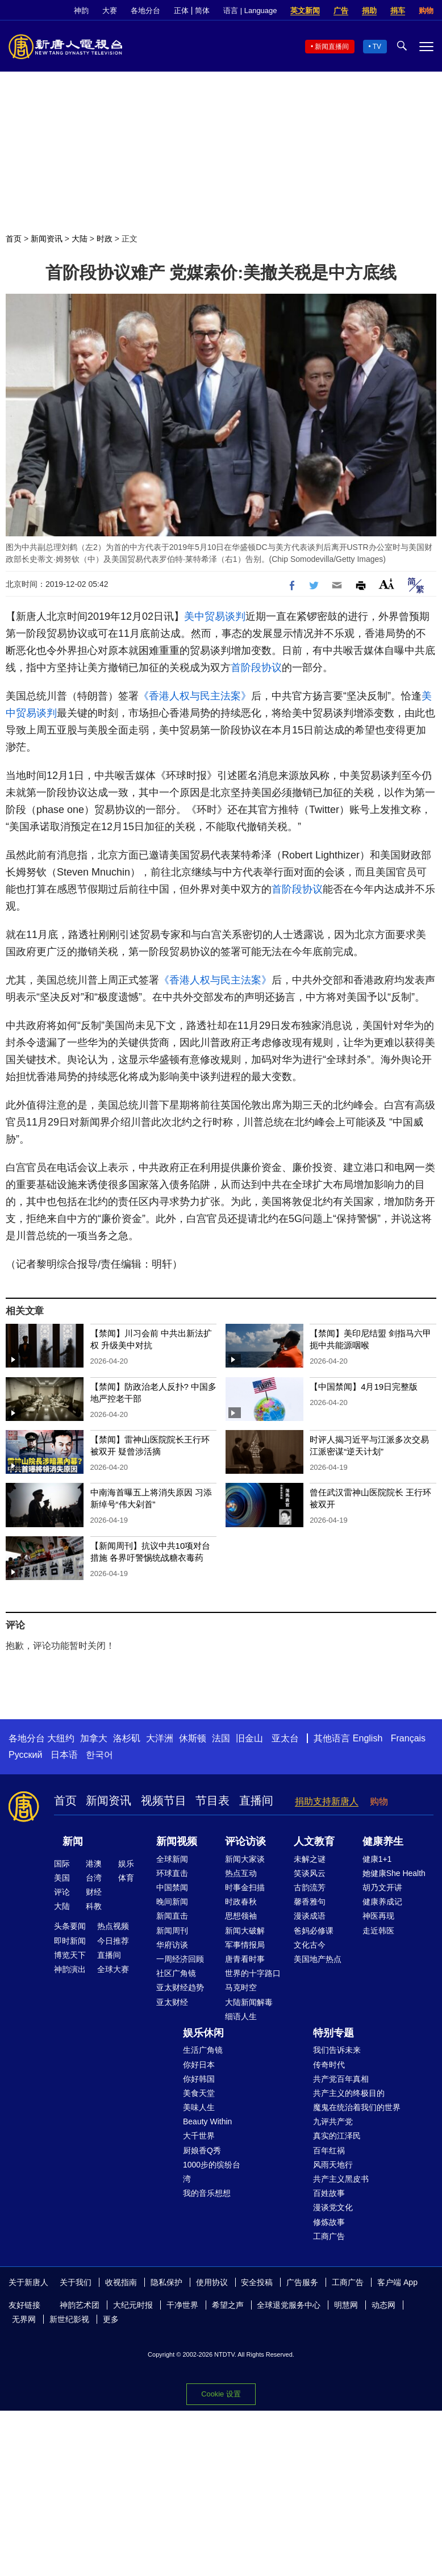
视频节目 (163, 1800)
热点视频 (113, 1926)
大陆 (79, 238)
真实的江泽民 (337, 2135)
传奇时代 (329, 2064)
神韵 (81, 10)
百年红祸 (329, 2150)
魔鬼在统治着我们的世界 (357, 2107)
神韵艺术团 (79, 2305)
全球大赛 (113, 1969)
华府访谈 (172, 1944)
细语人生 (241, 2016)
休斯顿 (192, 1738)
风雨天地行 (333, 2164)
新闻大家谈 (245, 1859)
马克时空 (241, 1987)
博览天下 (70, 1955)
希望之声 (228, 2305)
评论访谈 (245, 1841)
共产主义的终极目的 (349, 2093)
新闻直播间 (332, 47)
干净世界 (182, 2305)
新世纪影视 (69, 2319)
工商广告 (329, 2236)
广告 (340, 10)
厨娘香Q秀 (202, 2150)
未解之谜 (310, 1859)
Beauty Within (207, 2121)
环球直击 (172, 1873)
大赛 (109, 10)
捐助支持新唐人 (326, 1801)
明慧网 (346, 2305)
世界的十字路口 (253, 1973)
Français (408, 1738)
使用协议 (212, 2282)
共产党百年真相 (341, 2078)
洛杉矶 (126, 1738)
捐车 (397, 10)
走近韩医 (378, 1930)
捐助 (369, 10)
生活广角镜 (203, 2049)
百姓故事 (329, 2193)
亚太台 (285, 1738)
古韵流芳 (310, 1887)
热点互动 (241, 1873)
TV (377, 47)
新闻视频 (176, 1841)
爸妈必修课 (313, 1930)
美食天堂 (199, 2093)
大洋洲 (159, 1738)
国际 (62, 1863)
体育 (126, 1877)
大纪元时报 (133, 2305)
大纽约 (60, 1738)
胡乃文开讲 (382, 1887)
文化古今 (310, 1944)
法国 (221, 1738)
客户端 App (397, 2282)
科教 (94, 1906)
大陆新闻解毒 (249, 2002)
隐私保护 (166, 2282)
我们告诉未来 (337, 2049)
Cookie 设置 (220, 2394)
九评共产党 (333, 2121)
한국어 (99, 1755)
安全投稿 (257, 2282)
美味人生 (199, 2107)
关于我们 (75, 2282)
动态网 (383, 2305)
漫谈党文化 (333, 2207)
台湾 (94, 1877)
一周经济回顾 (180, 1959)
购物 (426, 10)
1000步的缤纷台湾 (211, 2171)
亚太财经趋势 (180, 1987)
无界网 (24, 2319)
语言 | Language (250, 10)
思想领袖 (241, 1915)
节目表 (212, 1800)
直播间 (256, 1800)
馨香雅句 (310, 1901)
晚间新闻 (172, 1901)
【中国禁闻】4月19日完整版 (364, 1386)
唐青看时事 (245, 1959)
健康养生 (382, 1841)
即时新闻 (70, 1940)
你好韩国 (199, 2078)
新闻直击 (172, 1915)
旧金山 (249, 1738)
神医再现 (378, 1915)
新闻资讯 (46, 238)
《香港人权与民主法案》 (195, 696)
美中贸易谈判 (214, 616)
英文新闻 (305, 10)
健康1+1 (377, 1859)
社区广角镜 (176, 1973)
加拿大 (93, 1738)
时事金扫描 (245, 1887)
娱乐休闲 (203, 2033)
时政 (104, 238)
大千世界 (199, 2135)
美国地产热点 (317, 1959)
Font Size (386, 583)
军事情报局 (245, 1944)
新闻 (72, 1841)
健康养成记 (382, 1901)
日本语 (64, 1755)
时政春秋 (241, 1901)
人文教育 (314, 1841)
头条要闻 (70, 1926)
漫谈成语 (310, 1915)
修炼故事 (329, 2222)
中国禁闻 (172, 1887)
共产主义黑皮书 (341, 2178)
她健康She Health (394, 1873)
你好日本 (199, 2064)
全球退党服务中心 (288, 2305)
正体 (181, 10)
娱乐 (126, 1863)
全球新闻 (172, 1859)
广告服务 (302, 2282)
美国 (62, 1877)
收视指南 (121, 2282)
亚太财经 (172, 2002)
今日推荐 (113, 1940)
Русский (25, 1755)
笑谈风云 (310, 1873)
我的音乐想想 (207, 2193)
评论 (62, 1891)
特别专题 (333, 2033)
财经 (94, 1891)
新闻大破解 (245, 1930)
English (367, 1738)
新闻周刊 (172, 1930)
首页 (14, 238)
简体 (202, 10)
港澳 (94, 1863)
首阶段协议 (256, 667)
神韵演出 (70, 1969)
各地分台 (145, 10)
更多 (111, 2319)
